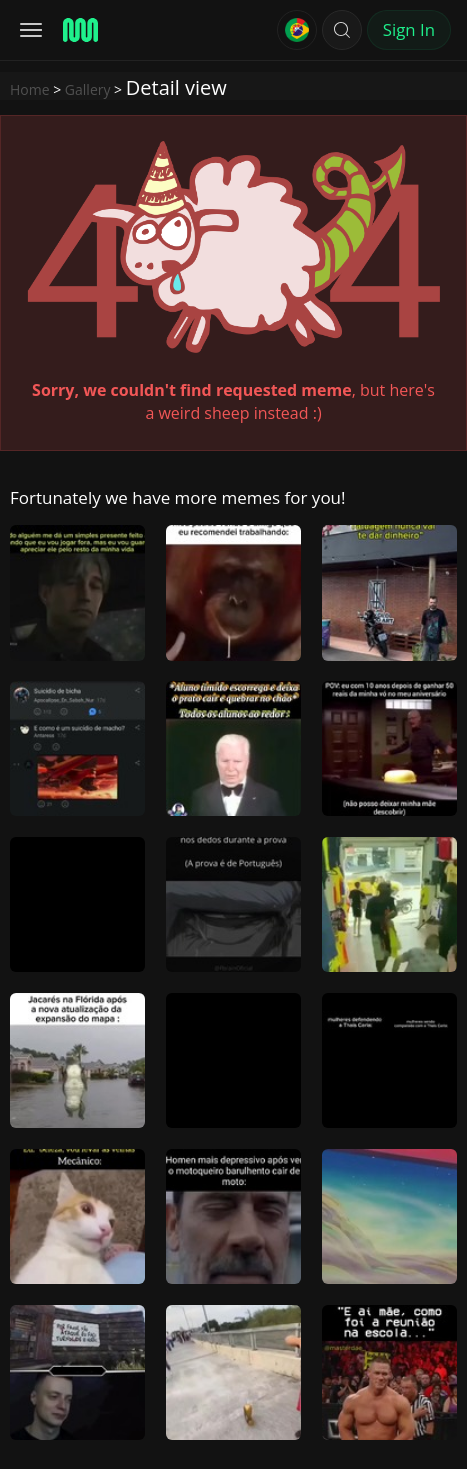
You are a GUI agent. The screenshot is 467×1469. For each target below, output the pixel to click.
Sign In (409, 29)
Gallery (88, 89)
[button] (342, 30)
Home (30, 89)
